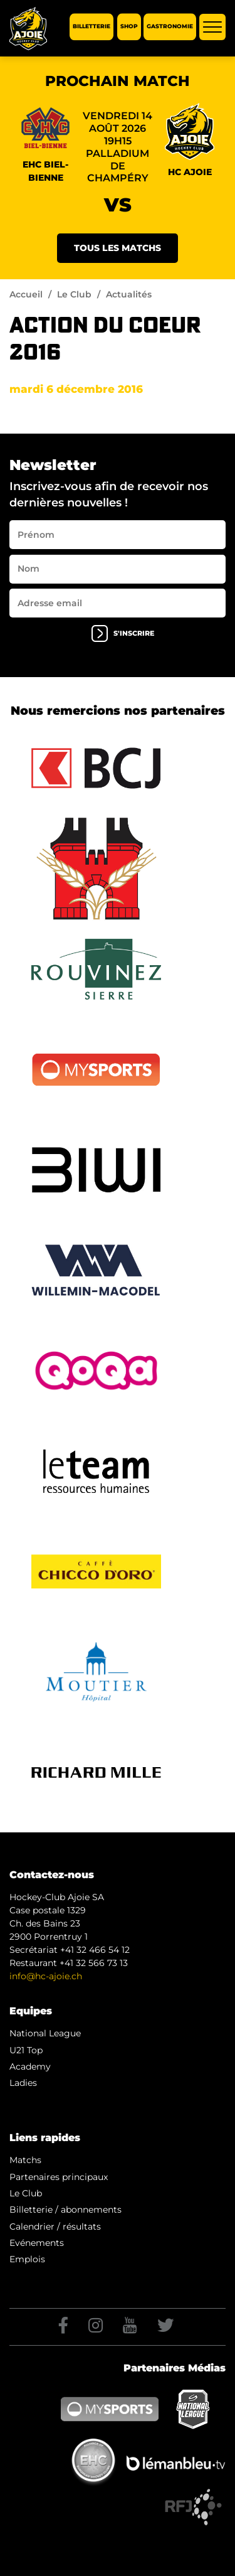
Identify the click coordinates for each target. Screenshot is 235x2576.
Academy (30, 2066)
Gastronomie (170, 26)
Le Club (74, 294)
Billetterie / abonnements (65, 2209)
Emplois (27, 2259)
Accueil (26, 294)
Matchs (25, 2160)
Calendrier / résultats (55, 2226)
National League (45, 2033)
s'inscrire (122, 633)
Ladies (23, 2082)
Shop (129, 26)
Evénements (36, 2242)
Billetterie (91, 26)
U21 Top (26, 2050)
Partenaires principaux (58, 2177)
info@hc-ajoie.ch (45, 1976)
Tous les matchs (117, 248)
